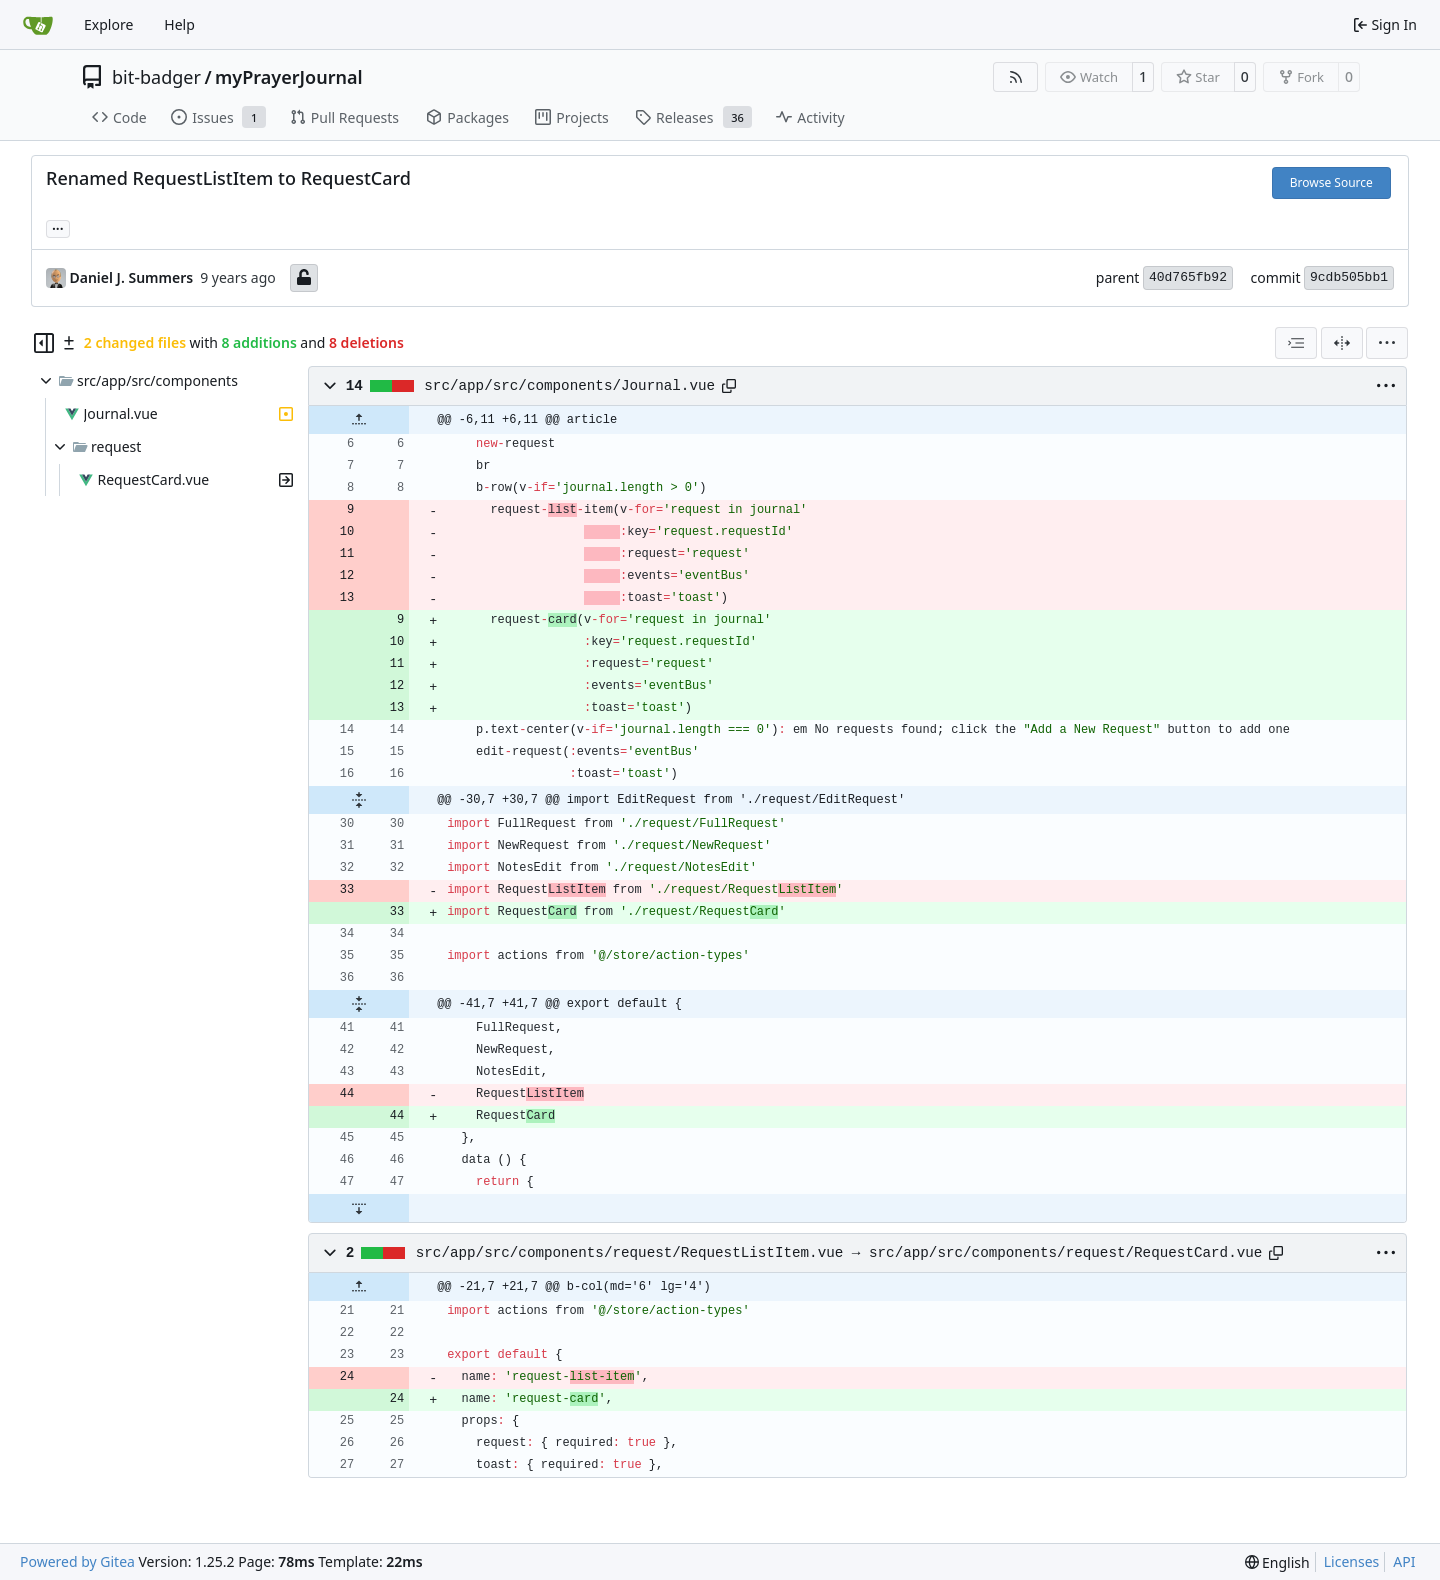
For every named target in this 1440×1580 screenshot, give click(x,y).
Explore (108, 24)
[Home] (38, 25)
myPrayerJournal (288, 77)
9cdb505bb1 (1349, 277)
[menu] (1387, 343)
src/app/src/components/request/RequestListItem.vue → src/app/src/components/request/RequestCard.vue (839, 1253)
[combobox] (1296, 343)
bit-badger (156, 77)
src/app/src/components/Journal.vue (569, 386)
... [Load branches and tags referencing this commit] (58, 227)
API (1404, 1561)
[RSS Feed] (1016, 77)
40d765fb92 (1188, 277)
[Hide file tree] (44, 343)
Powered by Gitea (77, 1561)
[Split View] (1342, 343)
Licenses (1352, 1561)
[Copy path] (729, 386)
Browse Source (1331, 182)
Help (179, 24)
